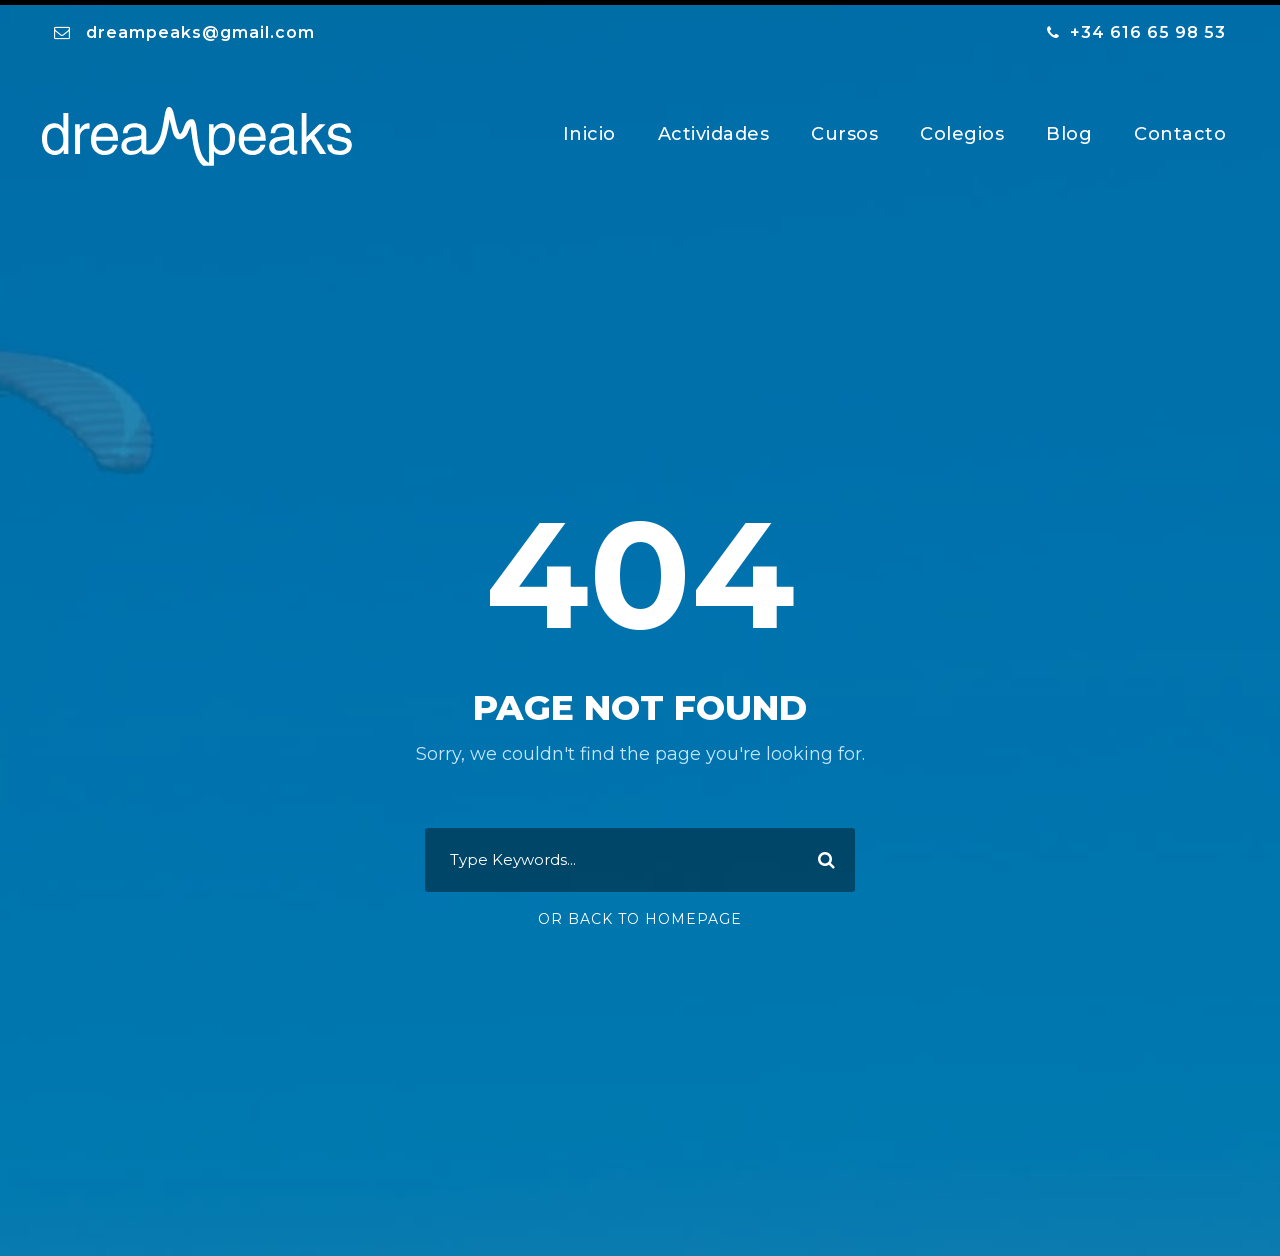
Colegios (962, 129)
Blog (1069, 129)
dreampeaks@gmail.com (200, 27)
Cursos (844, 129)
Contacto (1180, 129)
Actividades (714, 129)
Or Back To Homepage (640, 916)
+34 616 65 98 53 (1148, 27)
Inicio (589, 129)
